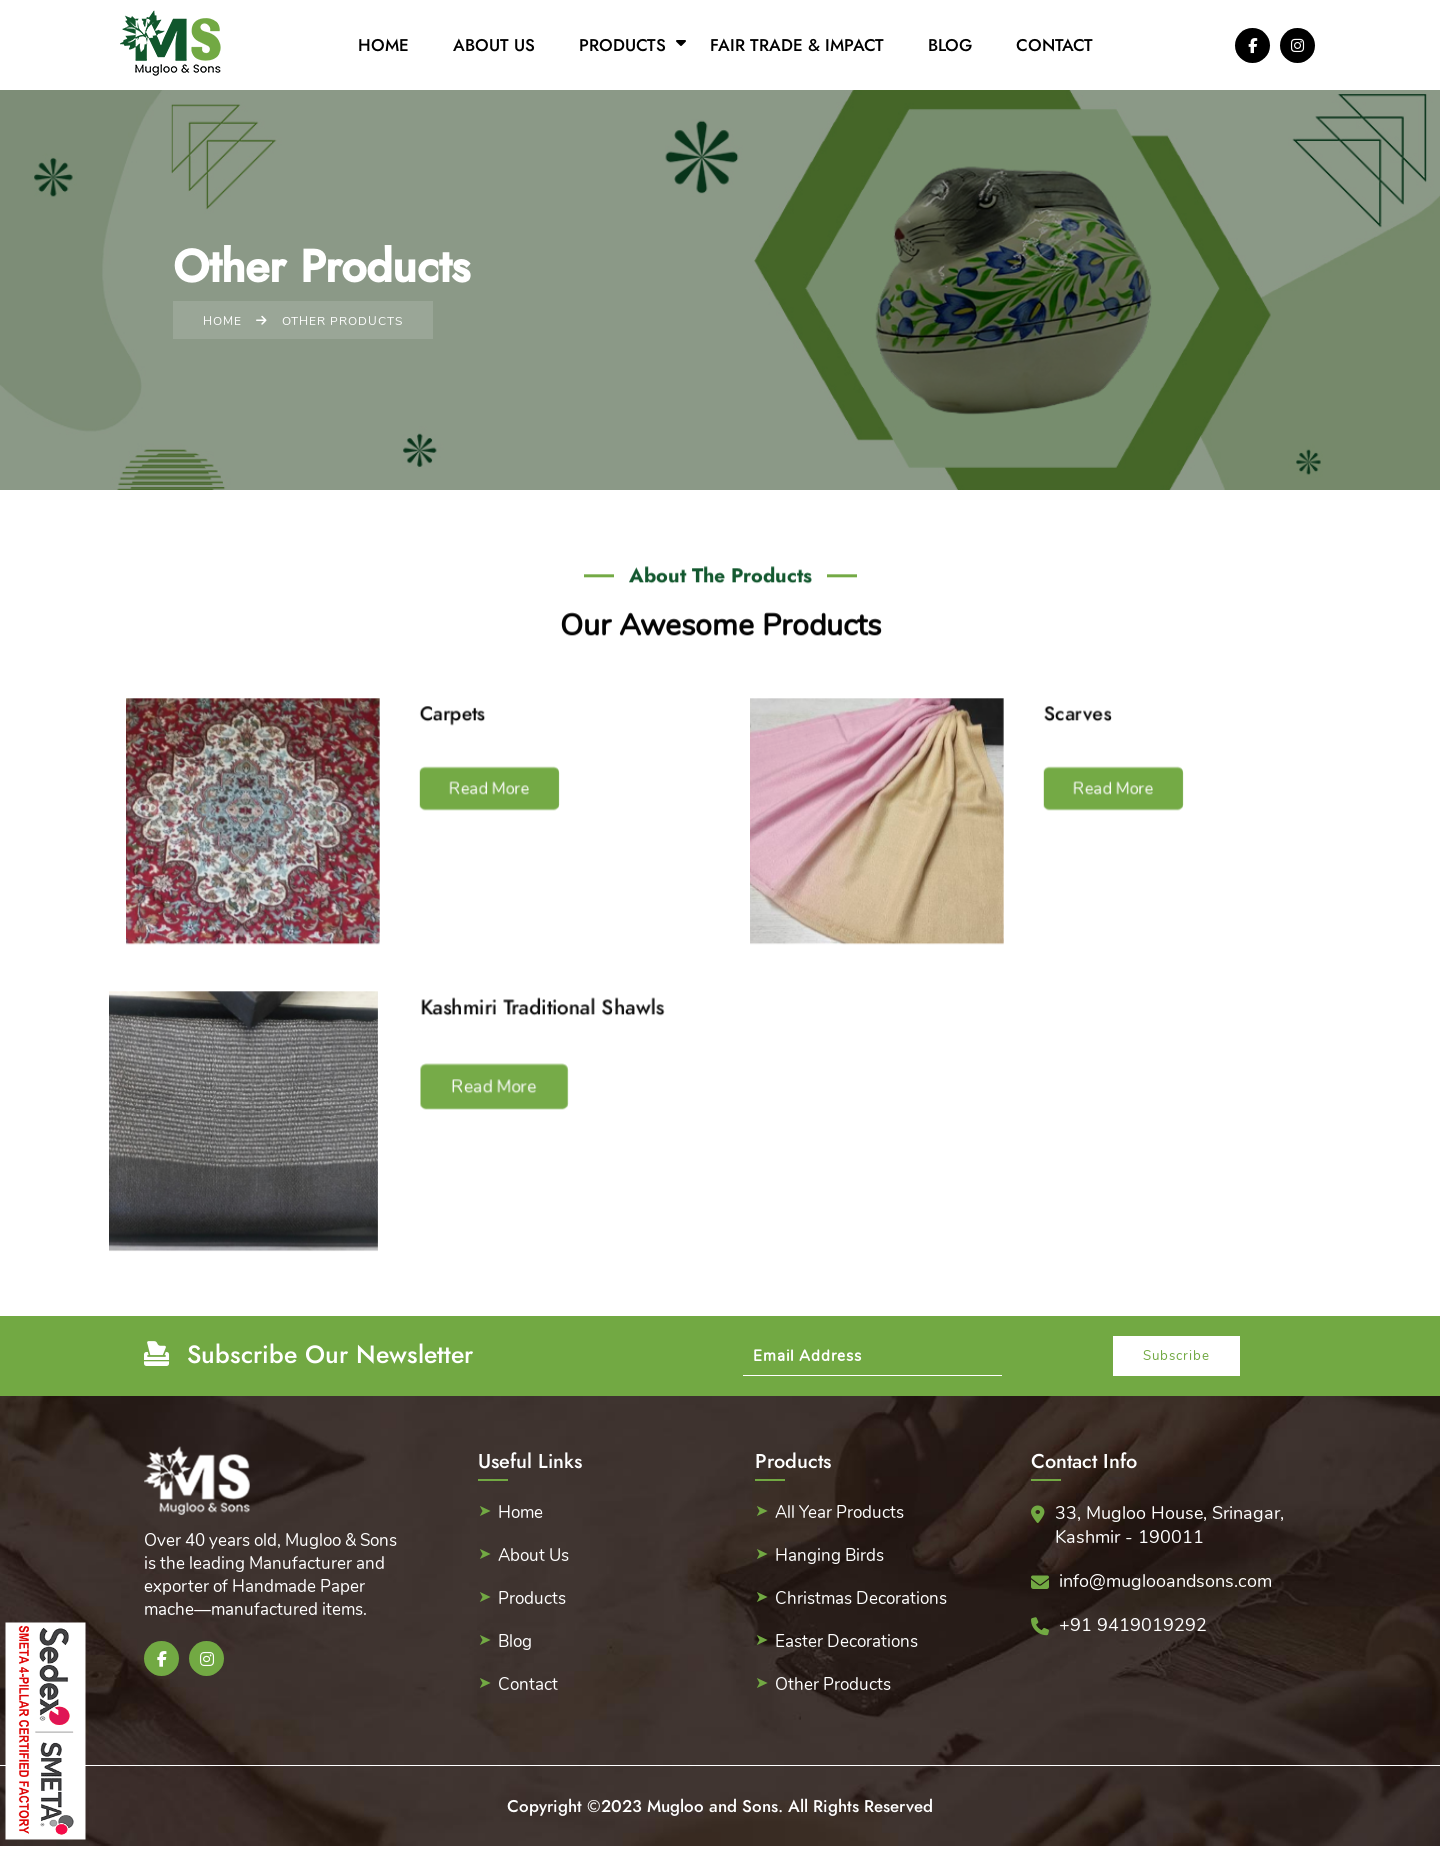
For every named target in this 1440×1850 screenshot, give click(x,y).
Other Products (833, 1684)
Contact (1054, 45)
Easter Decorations (846, 1641)
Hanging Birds (829, 1555)
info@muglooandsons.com (1165, 1581)
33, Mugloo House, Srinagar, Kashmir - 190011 (1169, 1525)
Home (383, 45)
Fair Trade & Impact (797, 45)
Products (622, 45)
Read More (483, 791)
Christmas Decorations (861, 1598)
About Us (494, 45)
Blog (950, 45)
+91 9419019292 (1133, 1625)
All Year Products (839, 1512)
